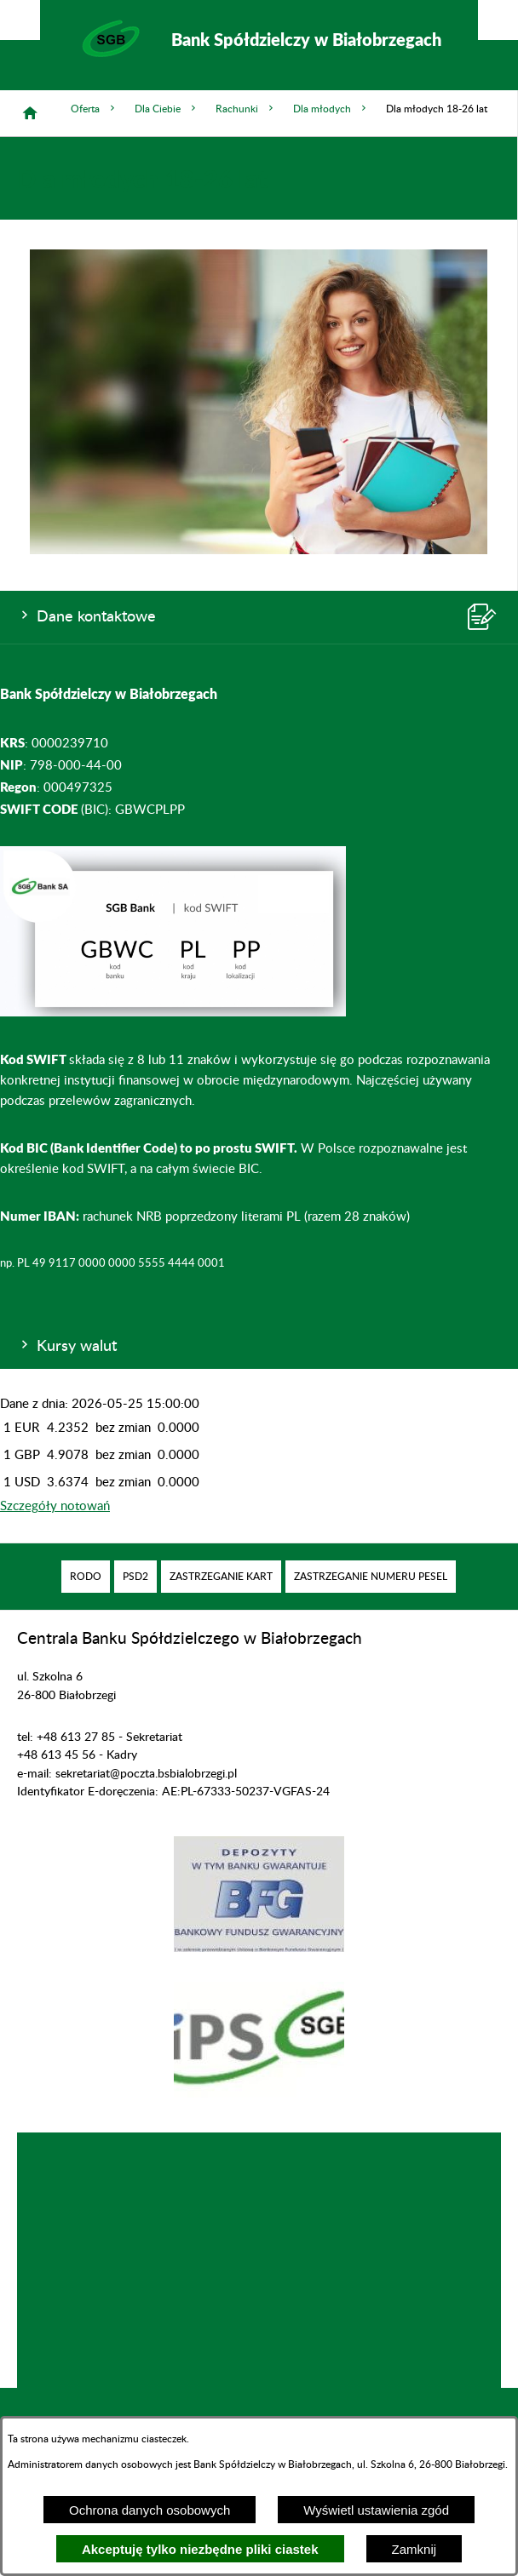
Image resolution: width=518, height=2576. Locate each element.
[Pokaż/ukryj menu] (498, 20)
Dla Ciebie (167, 108)
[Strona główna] (30, 113)
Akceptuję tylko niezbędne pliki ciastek (200, 2549)
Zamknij (414, 2549)
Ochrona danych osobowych (149, 2510)
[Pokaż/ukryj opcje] (20, 20)
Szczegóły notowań (55, 1506)
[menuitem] (85, 1576)
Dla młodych (331, 108)
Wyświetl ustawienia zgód (376, 2510)
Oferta (94, 108)
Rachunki (246, 108)
